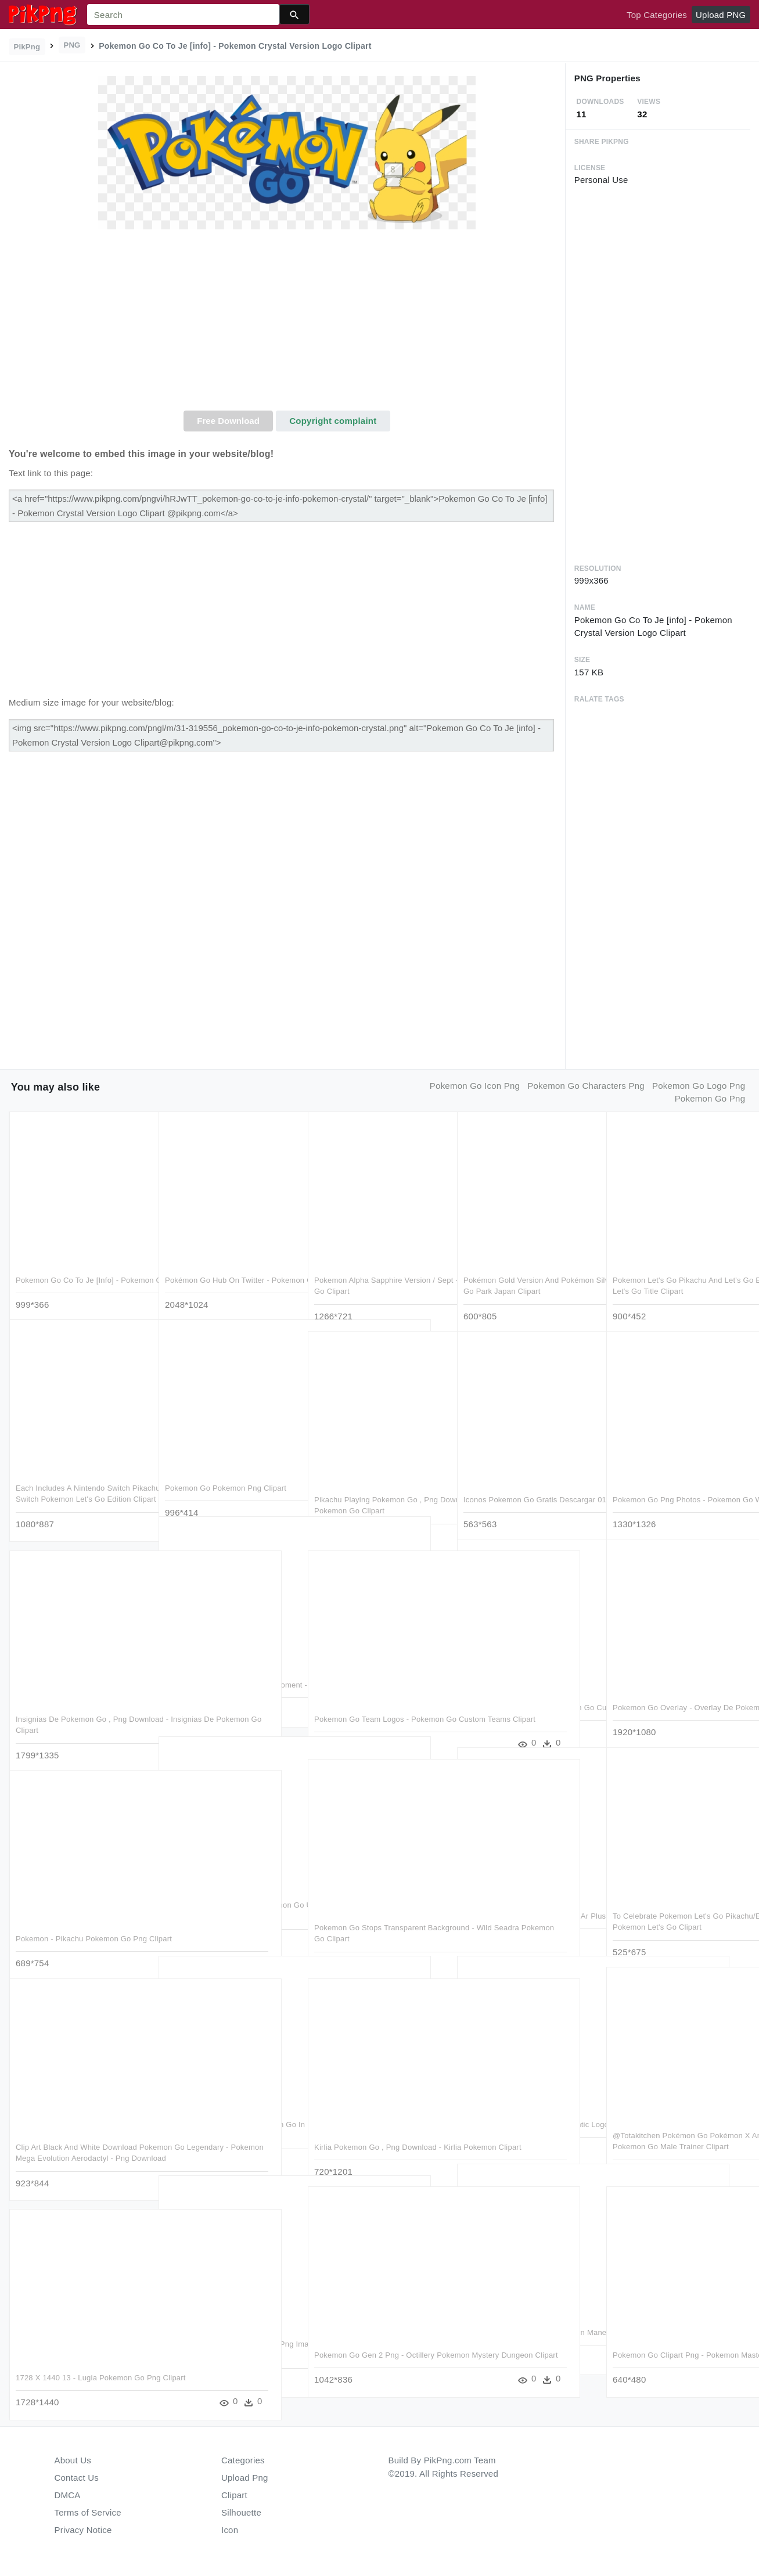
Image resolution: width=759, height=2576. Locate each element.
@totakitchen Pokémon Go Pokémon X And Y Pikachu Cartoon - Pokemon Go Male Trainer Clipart (678, 2126)
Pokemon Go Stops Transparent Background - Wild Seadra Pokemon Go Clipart (377, 1918)
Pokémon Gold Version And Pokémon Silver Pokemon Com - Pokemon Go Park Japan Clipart (528, 1271)
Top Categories (657, 15)
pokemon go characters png (586, 1086)
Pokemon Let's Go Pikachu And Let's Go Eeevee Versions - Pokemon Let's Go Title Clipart (677, 1271)
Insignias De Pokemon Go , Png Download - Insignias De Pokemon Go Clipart (75, 1710)
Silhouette (241, 2512)
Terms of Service (88, 2512)
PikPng (27, 46)
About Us (73, 2460)
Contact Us (77, 2478)
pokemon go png (710, 1098)
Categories (243, 2460)
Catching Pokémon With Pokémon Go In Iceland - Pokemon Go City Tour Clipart (230, 2115)
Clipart (234, 2495)
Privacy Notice (83, 2530)
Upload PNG (721, 15)
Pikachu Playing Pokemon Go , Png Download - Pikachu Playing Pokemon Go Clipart (376, 1490)
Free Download (228, 421)
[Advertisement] (287, 323)
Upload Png (244, 2478)
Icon (229, 2530)
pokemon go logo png (698, 1086)
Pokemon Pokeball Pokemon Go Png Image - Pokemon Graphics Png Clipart (229, 2335)
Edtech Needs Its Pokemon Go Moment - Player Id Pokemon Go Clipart (222, 1676)
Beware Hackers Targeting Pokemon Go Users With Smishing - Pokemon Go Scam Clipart (228, 1896)
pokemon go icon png (475, 1086)
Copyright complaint (332, 421)
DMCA (68, 2495)
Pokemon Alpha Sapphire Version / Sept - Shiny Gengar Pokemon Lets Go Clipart (375, 1271)
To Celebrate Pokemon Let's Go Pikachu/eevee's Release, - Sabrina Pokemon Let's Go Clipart (675, 1907)
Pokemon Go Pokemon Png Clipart (225, 1467)
